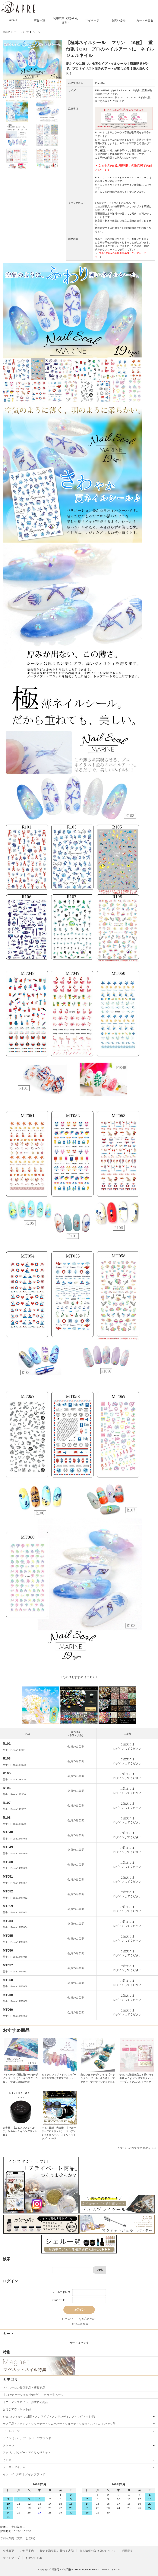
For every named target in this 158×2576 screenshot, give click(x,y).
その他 (7, 2459)
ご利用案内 (27, 2550)
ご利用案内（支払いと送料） (18, 2538)
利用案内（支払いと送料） (66, 20)
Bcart (117, 2569)
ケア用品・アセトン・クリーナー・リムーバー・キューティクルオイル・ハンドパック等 (59, 2423)
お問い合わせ (34, 2557)
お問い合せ (119, 20)
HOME (13, 20)
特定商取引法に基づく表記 (57, 2550)
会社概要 (8, 2550)
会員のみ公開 (75, 1746)
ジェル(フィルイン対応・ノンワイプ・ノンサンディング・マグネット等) (49, 2416)
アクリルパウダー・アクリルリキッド (27, 2452)
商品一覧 (39, 20)
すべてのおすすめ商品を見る (138, 2147)
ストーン (8, 2445)
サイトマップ (11, 2557)
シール (36, 32)
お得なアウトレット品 (17, 2409)
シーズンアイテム (14, 2467)
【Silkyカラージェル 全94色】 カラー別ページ (33, 2394)
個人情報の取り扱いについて (98, 2550)
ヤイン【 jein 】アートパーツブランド (27, 2438)
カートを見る (144, 20)
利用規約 (127, 2550)
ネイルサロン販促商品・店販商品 (24, 2387)
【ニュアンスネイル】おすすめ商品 (25, 2402)
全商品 (6, 32)
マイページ (92, 20)
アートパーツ (21, 32)
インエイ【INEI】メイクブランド (24, 2474)
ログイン (118, 1748)
